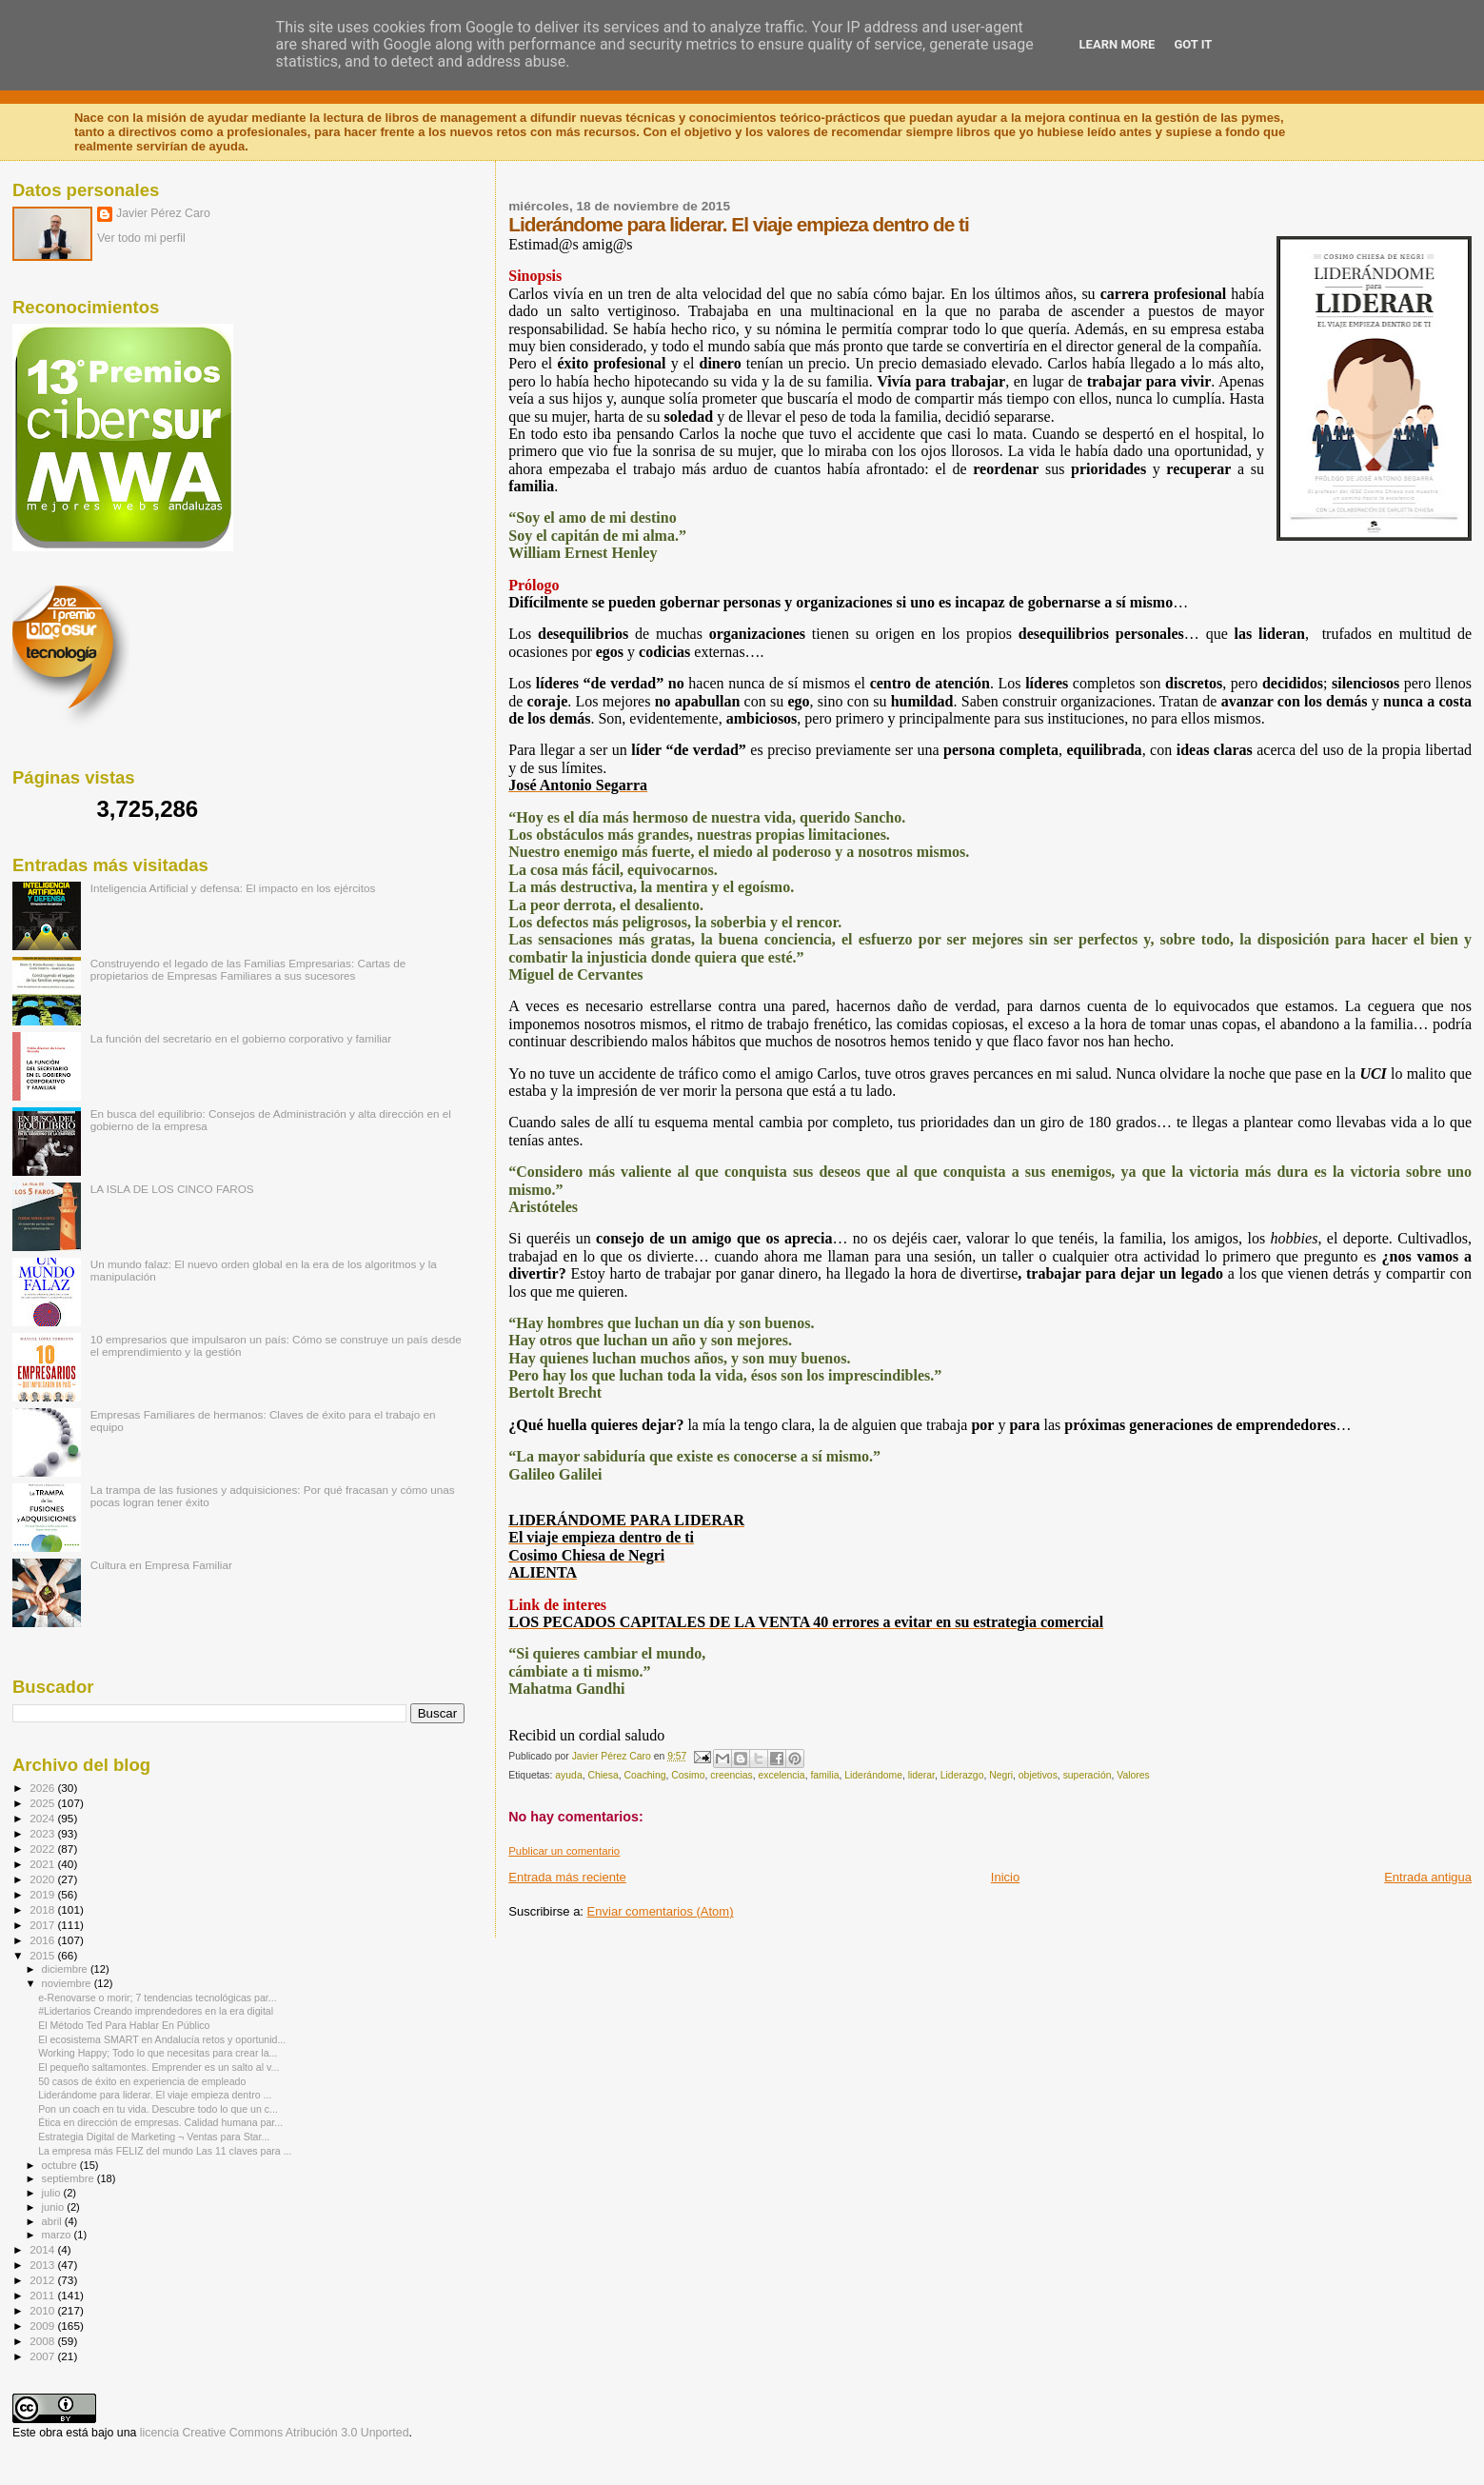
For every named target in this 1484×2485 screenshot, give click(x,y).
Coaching (645, 1775)
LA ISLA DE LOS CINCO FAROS (172, 1189)
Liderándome (873, 1775)
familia (824, 1775)
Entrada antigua (1428, 1877)
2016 (43, 1940)
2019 (43, 1894)
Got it (1193, 44)
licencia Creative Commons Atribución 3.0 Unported (274, 2432)
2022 (43, 1848)
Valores (1133, 1775)
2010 (43, 2310)
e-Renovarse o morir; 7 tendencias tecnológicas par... (157, 1997)
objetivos (1038, 1775)
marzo (58, 2234)
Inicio (1005, 1877)
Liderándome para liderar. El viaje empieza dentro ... (154, 2094)
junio (55, 2207)
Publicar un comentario (564, 1851)
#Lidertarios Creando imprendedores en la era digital (155, 2011)
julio (53, 2192)
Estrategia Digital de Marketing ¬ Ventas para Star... (153, 2136)
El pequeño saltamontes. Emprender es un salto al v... (158, 2067)
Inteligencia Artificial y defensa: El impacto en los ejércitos (233, 888)
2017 (43, 1924)
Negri (1001, 1775)
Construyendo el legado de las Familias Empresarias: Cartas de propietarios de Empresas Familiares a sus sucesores (248, 969)
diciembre (66, 1969)
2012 (43, 2280)
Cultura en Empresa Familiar (161, 1565)
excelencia (782, 1775)
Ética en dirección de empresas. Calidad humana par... (160, 2122)
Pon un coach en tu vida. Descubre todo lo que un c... (158, 2109)
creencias (731, 1775)
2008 (43, 2341)
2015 (43, 1955)
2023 (43, 1833)
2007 (43, 2356)
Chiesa (602, 1775)
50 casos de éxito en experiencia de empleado (142, 2081)
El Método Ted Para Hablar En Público (123, 2025)
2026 (43, 1787)
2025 (43, 1803)
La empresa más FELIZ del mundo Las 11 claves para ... (164, 2151)
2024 (43, 1818)
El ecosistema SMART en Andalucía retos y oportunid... (162, 2039)
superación (1087, 1775)
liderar (921, 1775)
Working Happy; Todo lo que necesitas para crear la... (157, 2052)
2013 (43, 2264)
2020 (43, 1879)
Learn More (1117, 44)
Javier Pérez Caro (163, 213)
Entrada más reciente (567, 1877)
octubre (61, 2165)
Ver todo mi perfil (141, 238)
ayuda (568, 1775)
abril (53, 2221)
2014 (43, 2249)
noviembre (68, 1983)
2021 (43, 1864)
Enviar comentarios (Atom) (660, 1911)
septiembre (69, 2178)
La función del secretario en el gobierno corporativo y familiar (241, 1038)
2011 (43, 2295)
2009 (43, 2325)
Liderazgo (962, 1775)
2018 (43, 1909)
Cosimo (687, 1775)
